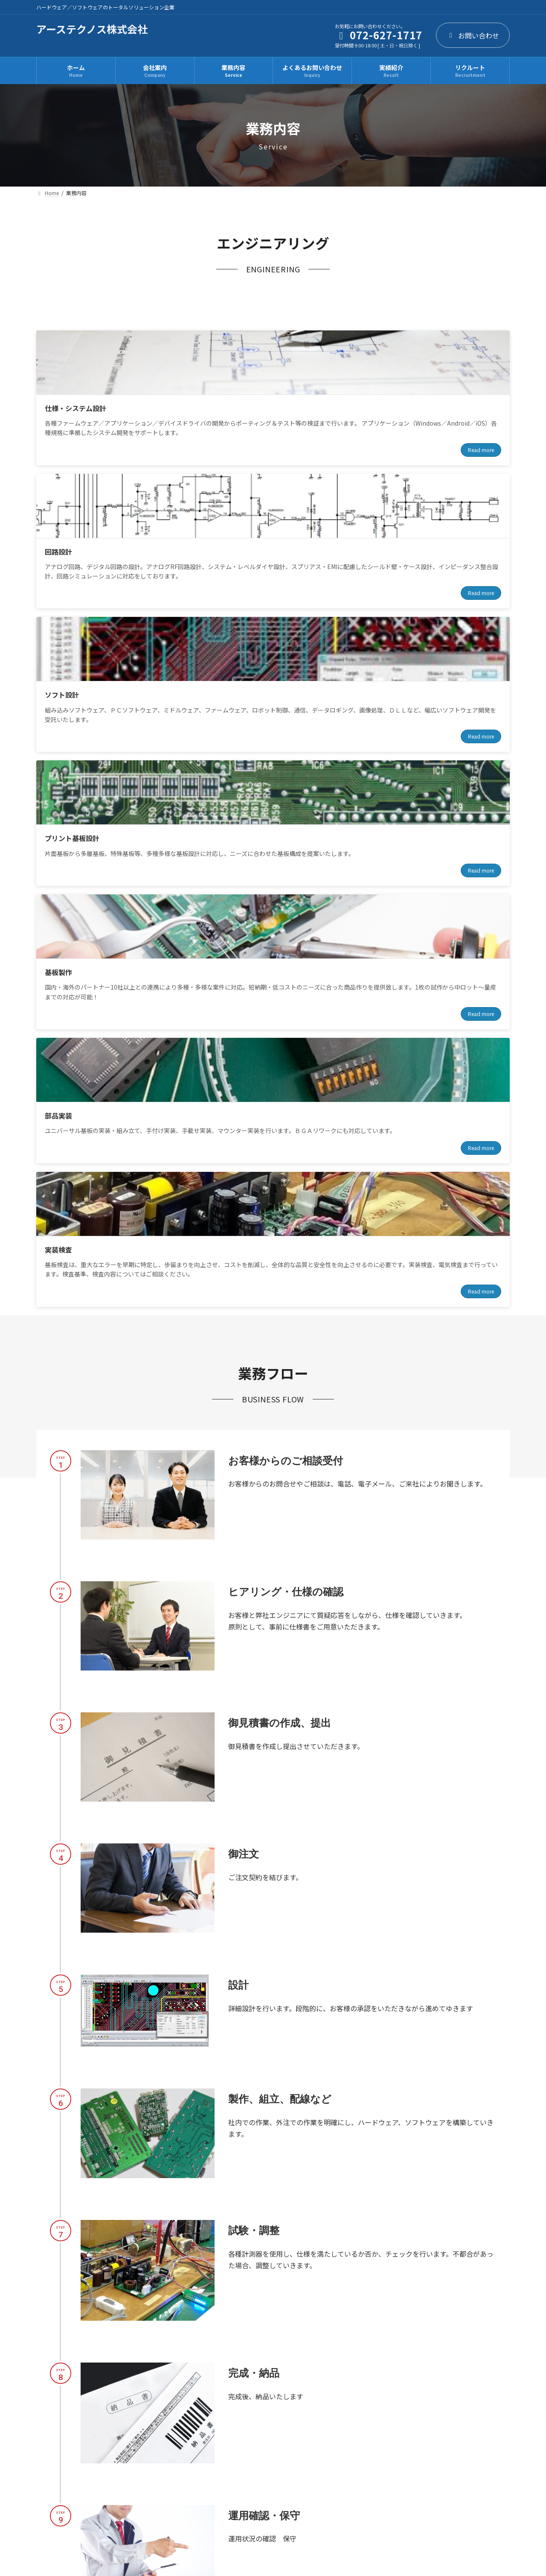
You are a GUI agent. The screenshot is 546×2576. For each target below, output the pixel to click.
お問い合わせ (473, 35)
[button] (142, 2359)
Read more (157, 478)
